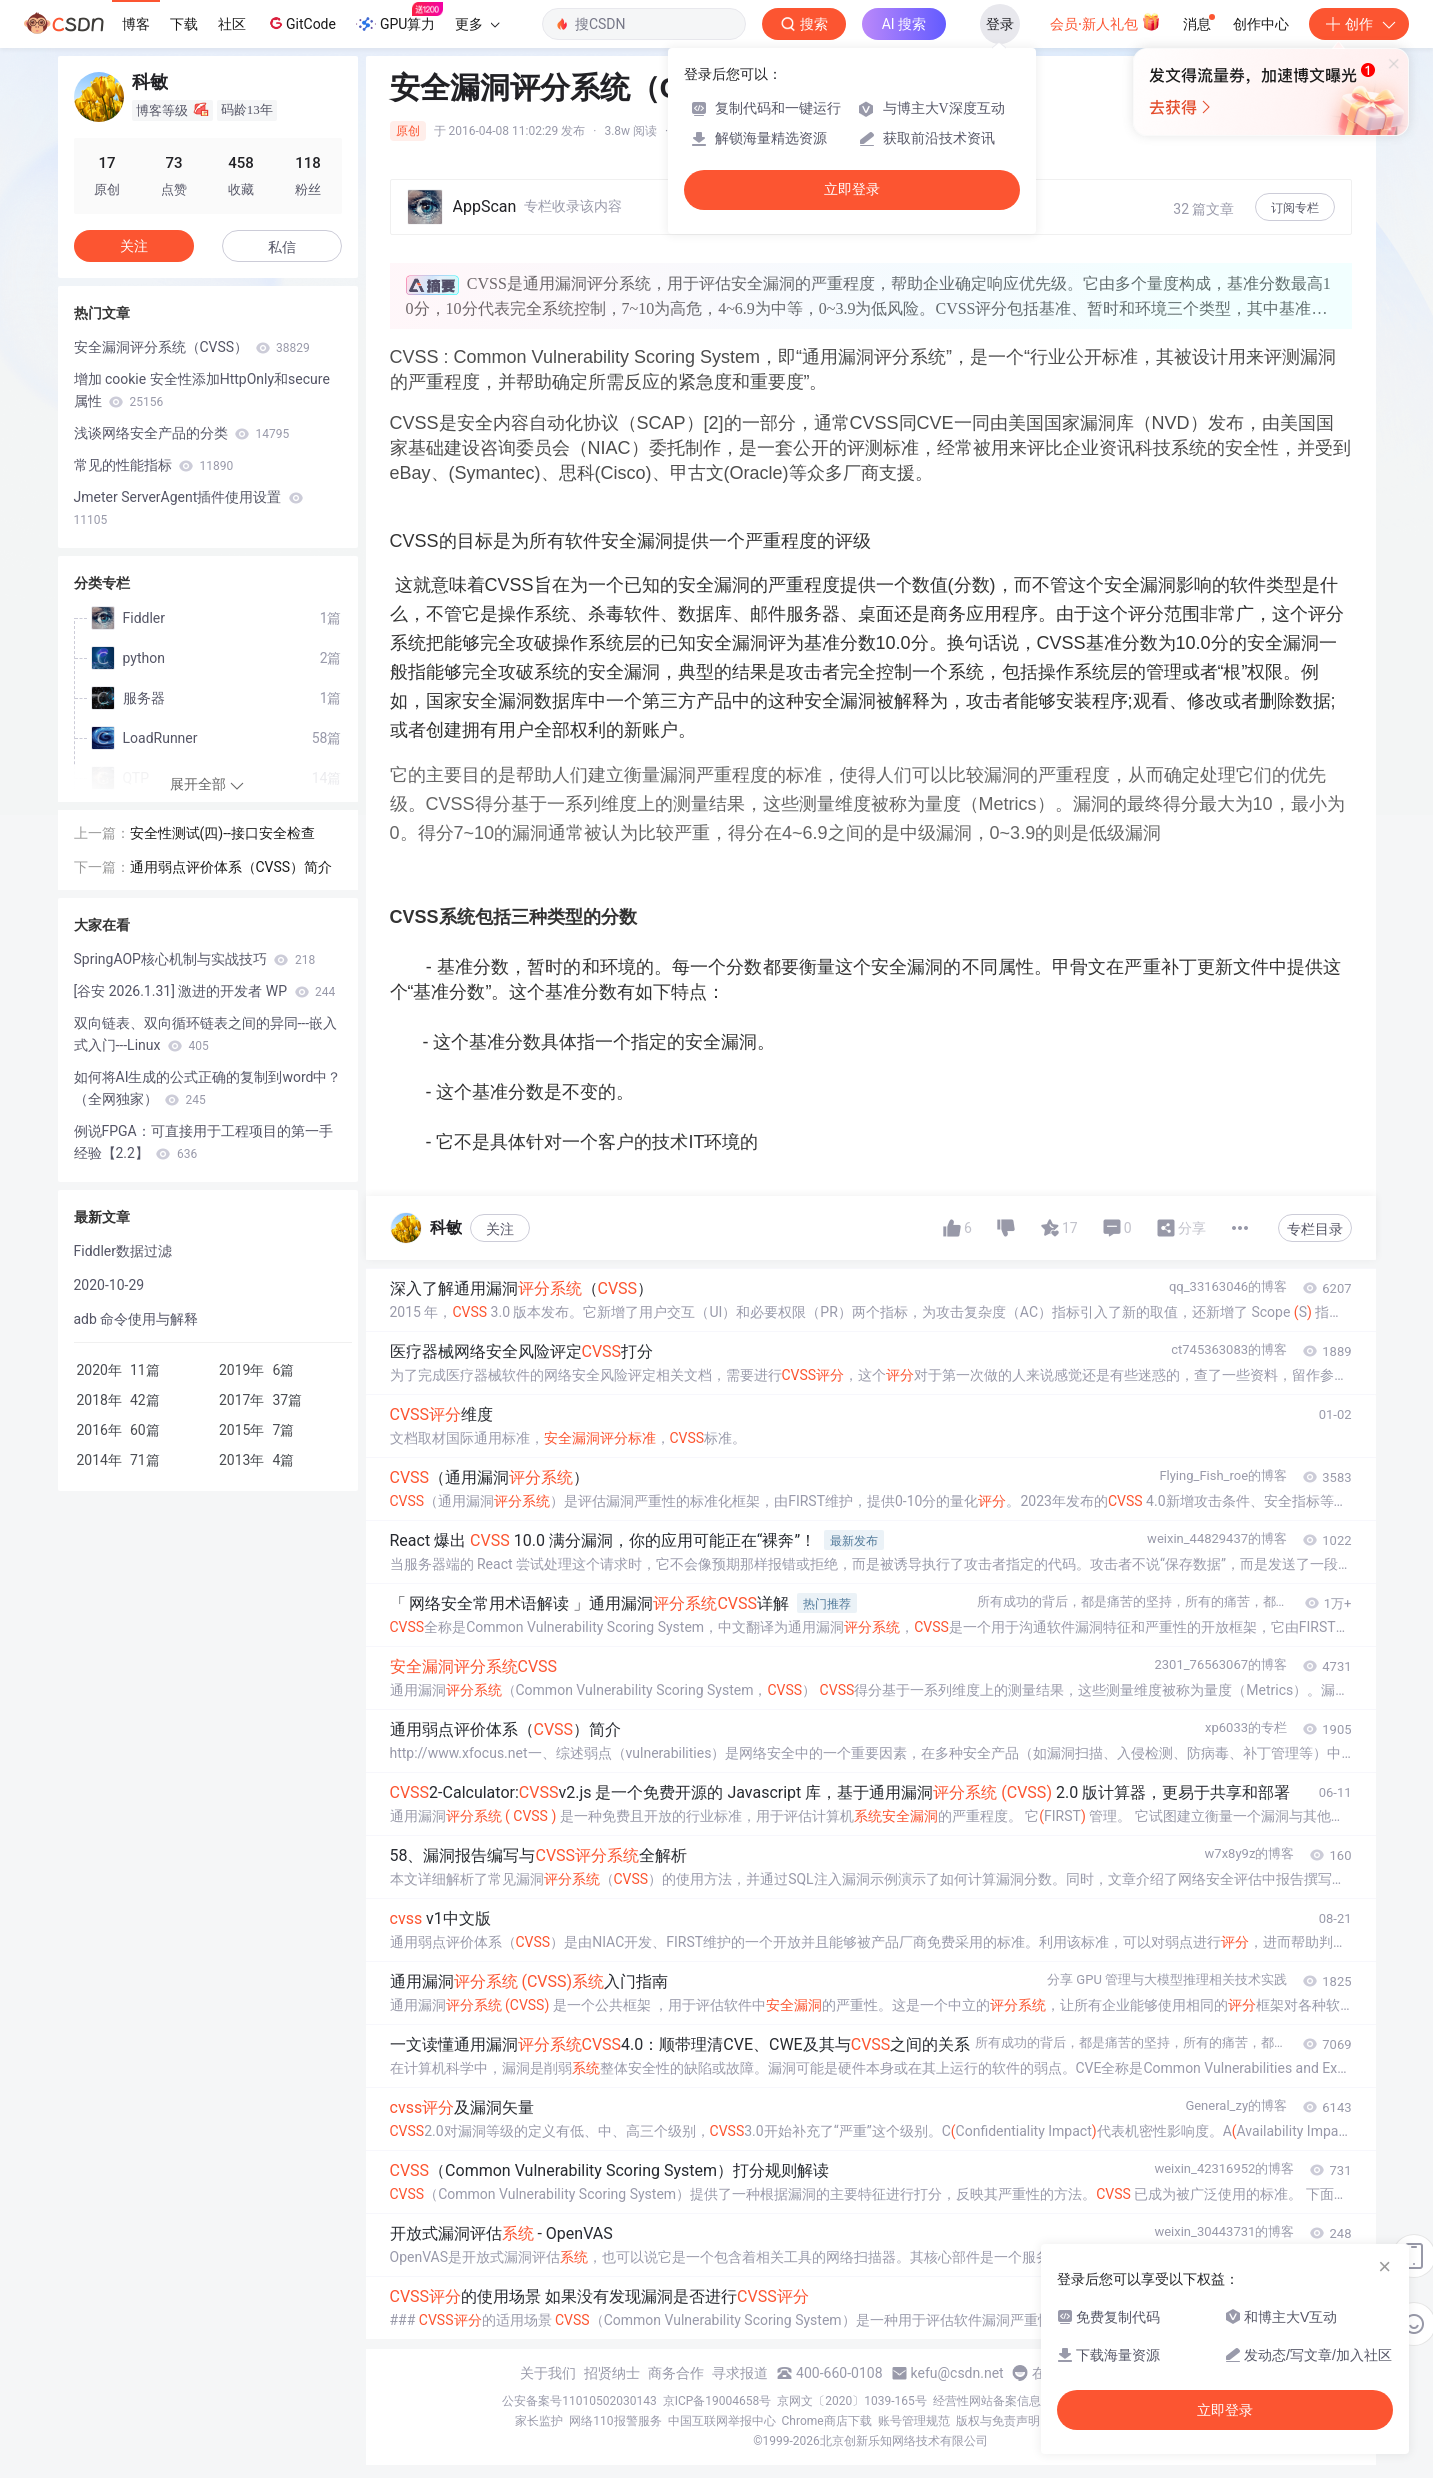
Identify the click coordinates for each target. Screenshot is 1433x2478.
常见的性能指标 (154, 465)
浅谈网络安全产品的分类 (182, 433)
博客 (136, 24)
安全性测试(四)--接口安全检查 (222, 833)
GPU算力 (399, 18)
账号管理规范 (914, 2421)
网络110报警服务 (615, 2421)
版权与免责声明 (998, 2421)
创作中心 (1261, 24)
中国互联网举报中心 (722, 2421)
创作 (1359, 24)
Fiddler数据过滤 (123, 1251)
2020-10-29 (109, 1285)
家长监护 (539, 2421)
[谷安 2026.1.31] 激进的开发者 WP (205, 991)
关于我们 (548, 2373)
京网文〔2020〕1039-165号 (852, 2401)
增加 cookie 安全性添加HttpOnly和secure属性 (202, 390)
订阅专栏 (1295, 208)
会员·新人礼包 (1105, 22)
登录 (1000, 24)
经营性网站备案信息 (987, 2401)
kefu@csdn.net (957, 2373)
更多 (477, 24)
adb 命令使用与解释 (136, 1319)
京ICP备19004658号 (717, 2401)
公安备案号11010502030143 (579, 2401)
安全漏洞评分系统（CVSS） (192, 347)
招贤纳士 (612, 2373)
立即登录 (852, 189)
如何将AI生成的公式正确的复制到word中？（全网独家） (208, 1088)
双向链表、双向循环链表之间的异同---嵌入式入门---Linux (206, 1034)
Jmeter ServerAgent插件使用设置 (188, 508)
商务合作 (676, 2373)
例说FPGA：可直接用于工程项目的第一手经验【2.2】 (203, 1142)
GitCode (301, 23)
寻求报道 (740, 2373)
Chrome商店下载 (827, 2421)
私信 (282, 247)
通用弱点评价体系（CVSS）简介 (231, 867)
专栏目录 (1315, 1229)
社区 (232, 24)
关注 (500, 1229)
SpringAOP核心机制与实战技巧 (195, 959)
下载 (184, 24)
